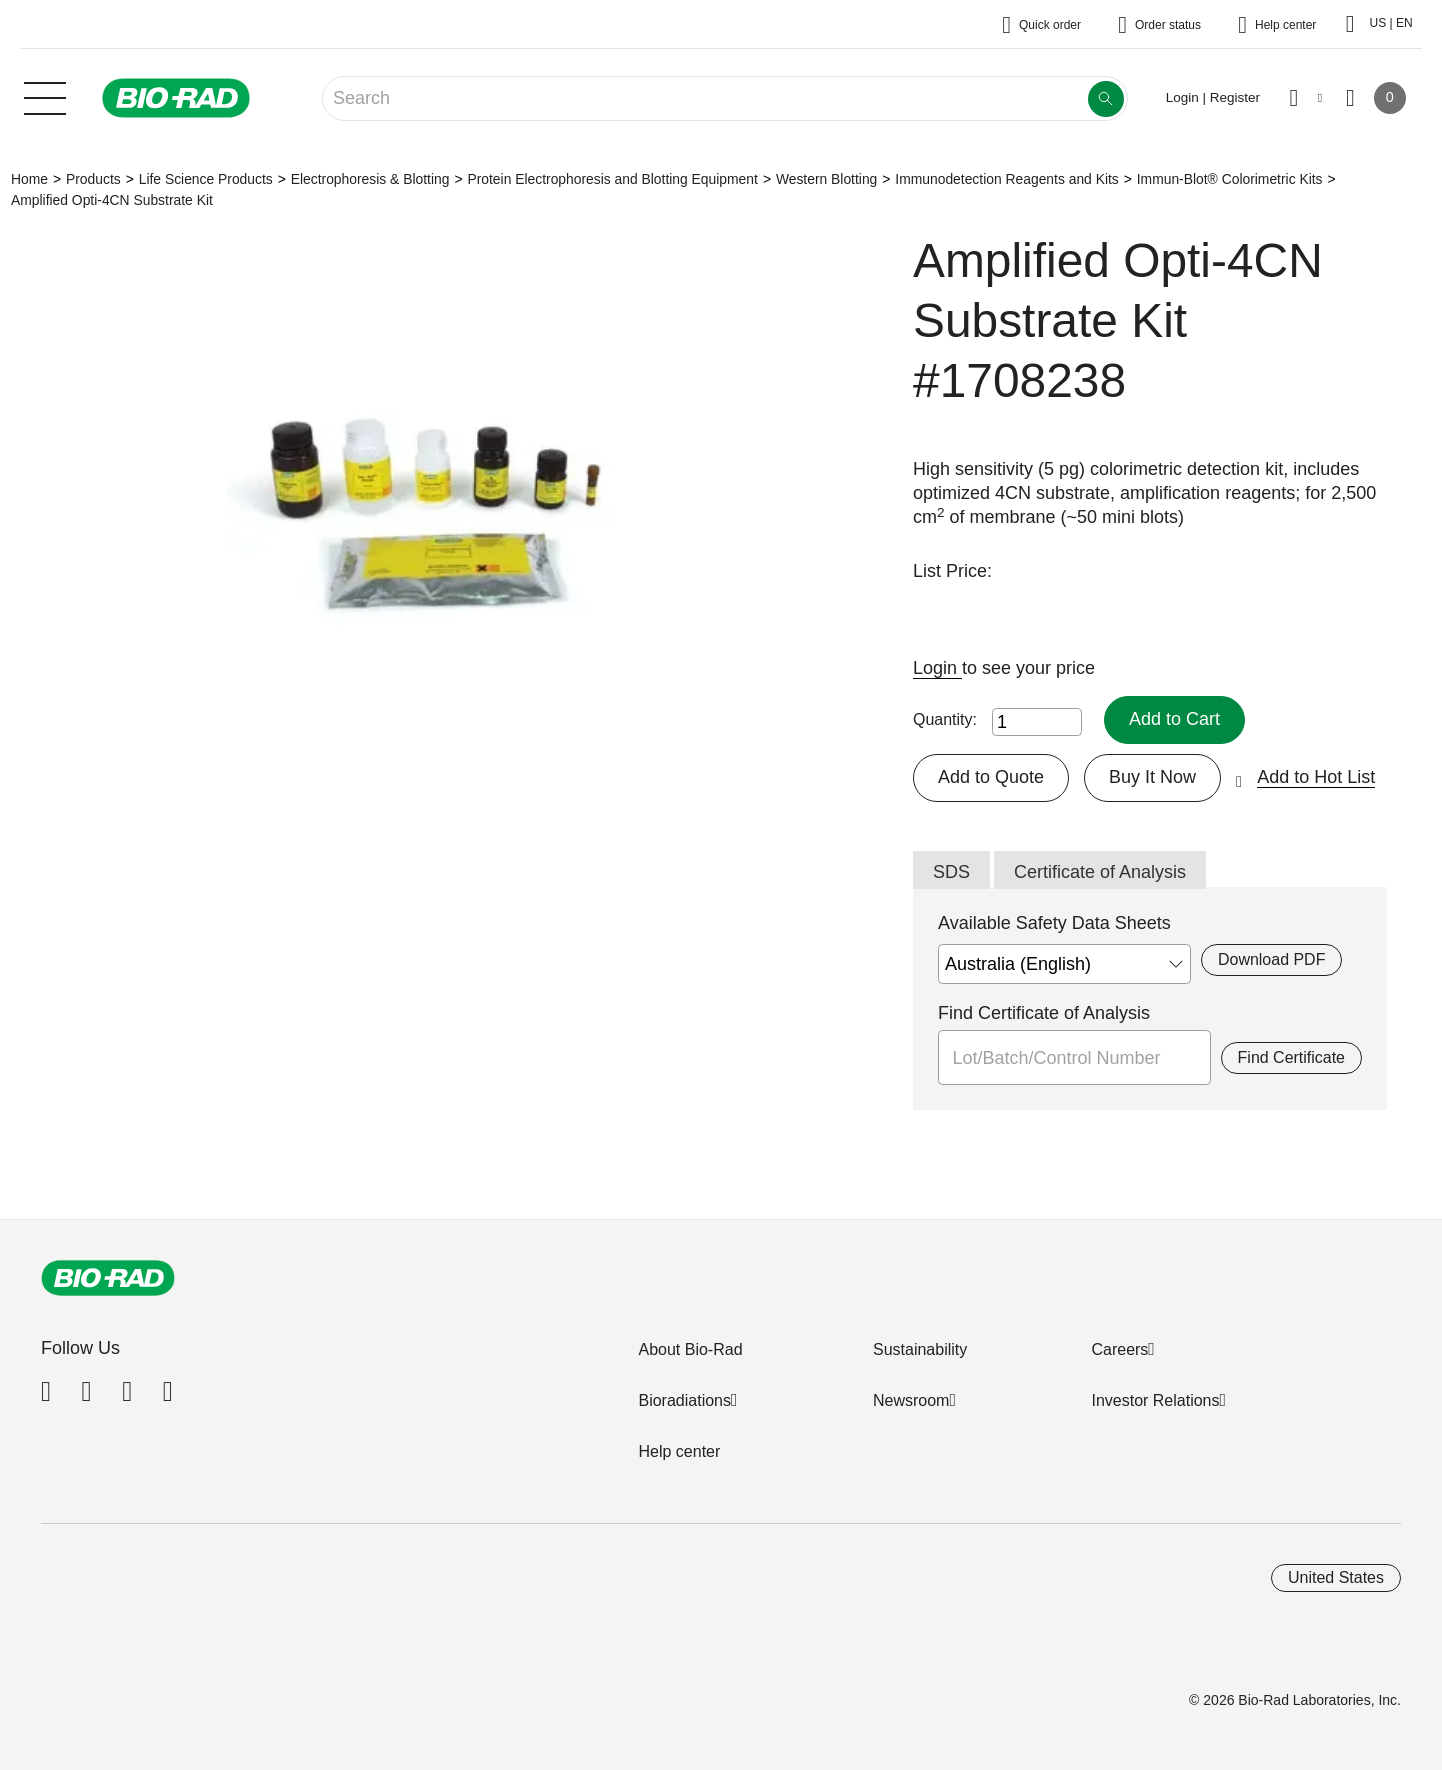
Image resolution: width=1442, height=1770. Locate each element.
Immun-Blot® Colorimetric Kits (1230, 179)
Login (937, 668)
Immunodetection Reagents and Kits (1006, 179)
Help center (679, 1451)
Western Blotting (826, 179)
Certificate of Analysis (1100, 872)
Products (93, 179)
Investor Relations (1155, 1400)
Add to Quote (991, 777)
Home (29, 179)
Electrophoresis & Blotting (370, 179)
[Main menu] (45, 96)
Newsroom (911, 1400)
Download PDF (1271, 959)
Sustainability (920, 1349)
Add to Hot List (1316, 777)
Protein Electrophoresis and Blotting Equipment (612, 179)
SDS (951, 872)
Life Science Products (206, 179)
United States (1336, 1577)
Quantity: (945, 719)
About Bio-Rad (690, 1349)
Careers (1119, 1349)
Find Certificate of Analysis (1044, 1013)
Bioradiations (684, 1400)
